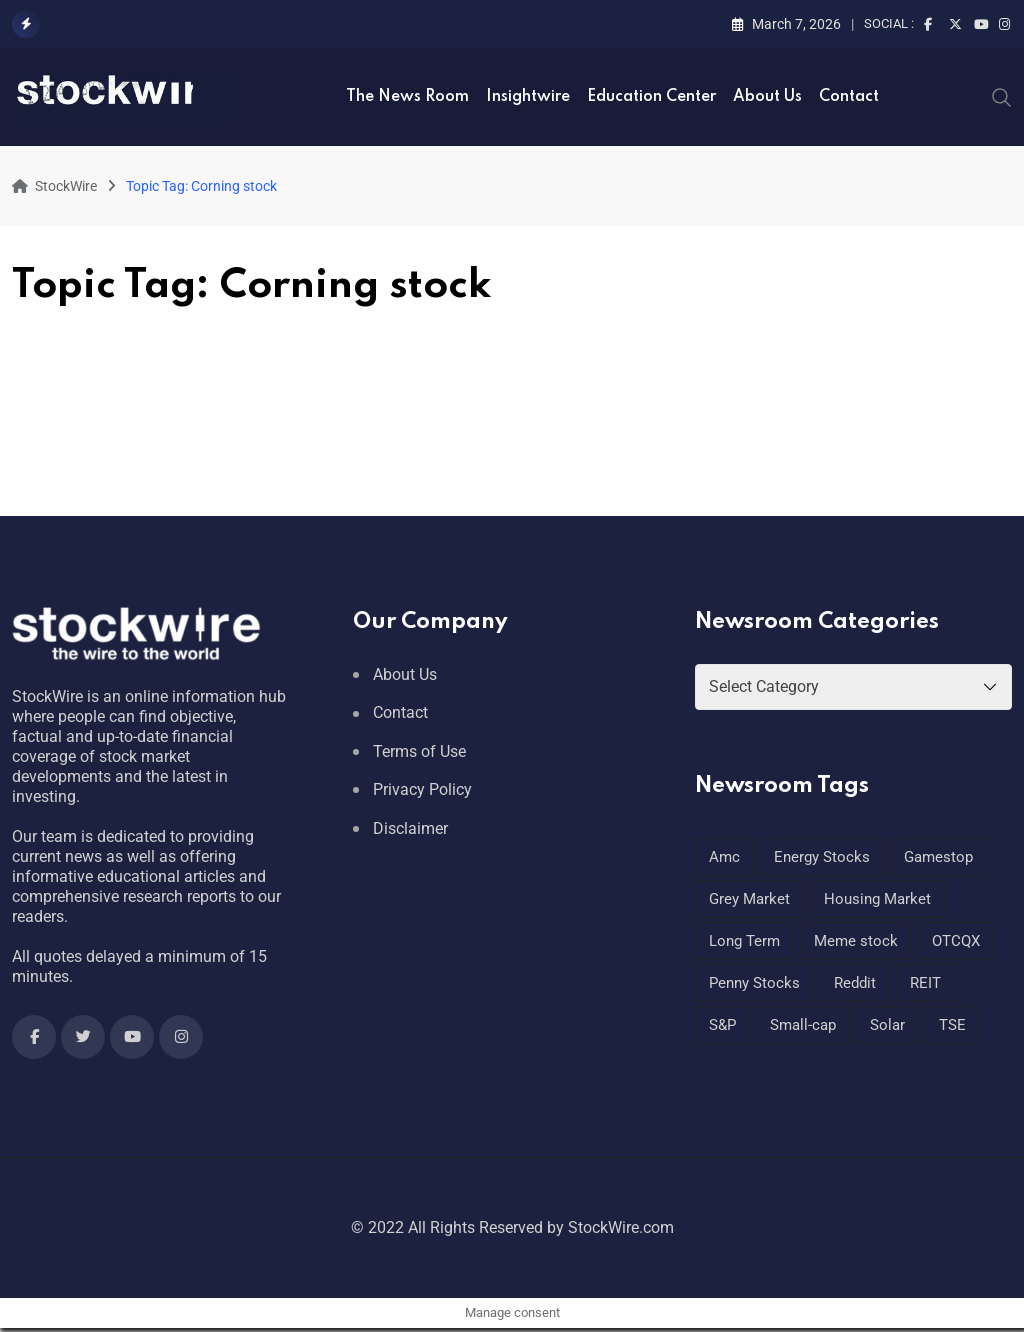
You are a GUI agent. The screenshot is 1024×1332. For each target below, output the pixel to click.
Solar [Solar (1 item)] (887, 1025)
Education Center (651, 97)
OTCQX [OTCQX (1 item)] (956, 941)
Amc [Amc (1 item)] (724, 857)
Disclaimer (410, 828)
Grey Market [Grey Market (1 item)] (749, 899)
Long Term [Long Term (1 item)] (744, 941)
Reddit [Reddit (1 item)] (855, 983)
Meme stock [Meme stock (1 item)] (856, 941)
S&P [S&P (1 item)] (722, 1025)
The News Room (407, 97)
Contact (849, 97)
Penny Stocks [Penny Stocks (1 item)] (754, 983)
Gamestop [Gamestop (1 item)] (938, 857)
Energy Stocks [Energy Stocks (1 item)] (822, 857)
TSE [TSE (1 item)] (952, 1025)
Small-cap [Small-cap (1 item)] (803, 1025)
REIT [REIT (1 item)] (925, 983)
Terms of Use (419, 751)
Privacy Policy (422, 789)
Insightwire (528, 97)
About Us (767, 97)
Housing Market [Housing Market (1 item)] (877, 899)
